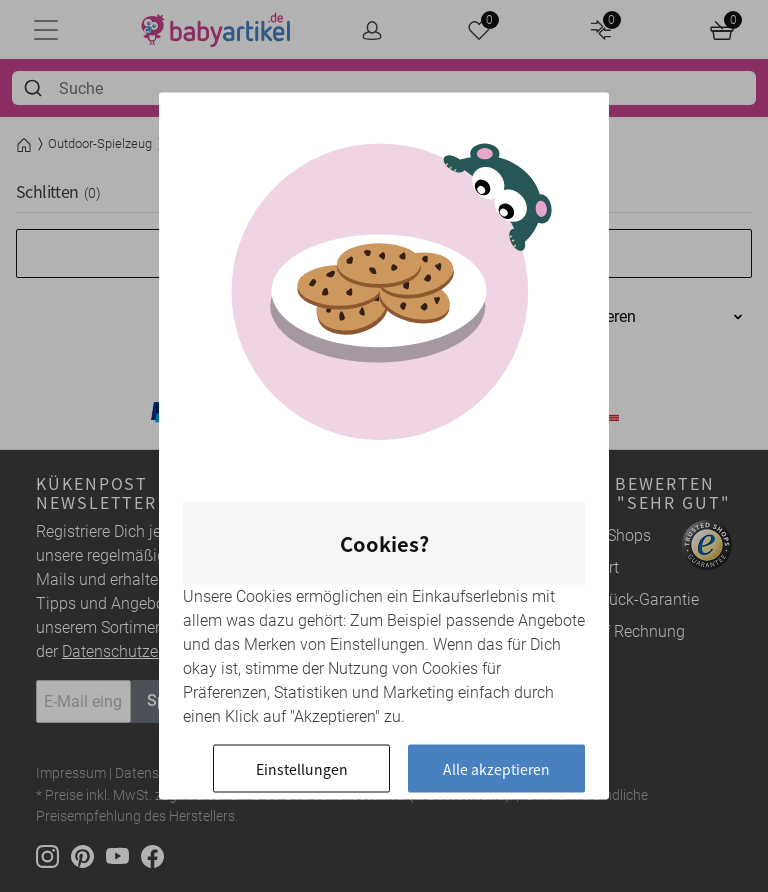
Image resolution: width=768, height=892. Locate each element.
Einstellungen (302, 769)
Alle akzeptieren (496, 769)
